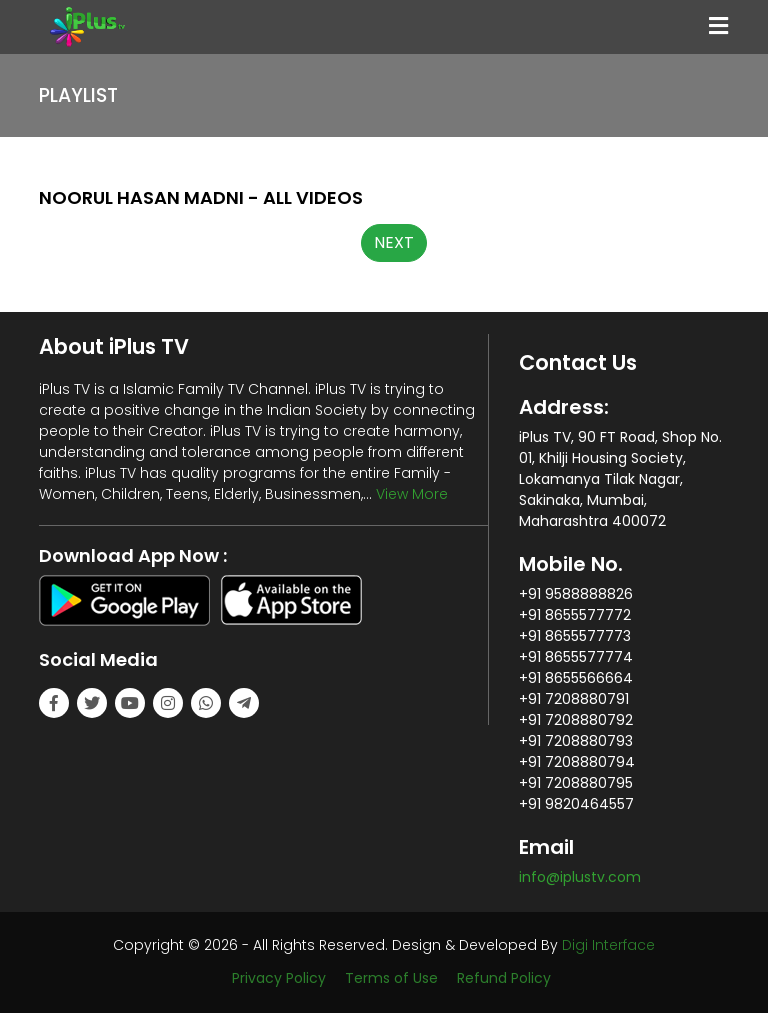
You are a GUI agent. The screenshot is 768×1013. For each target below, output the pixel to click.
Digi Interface (608, 945)
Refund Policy (504, 978)
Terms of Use (391, 978)
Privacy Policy (279, 978)
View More (412, 494)
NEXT (394, 242)
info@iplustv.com (580, 877)
